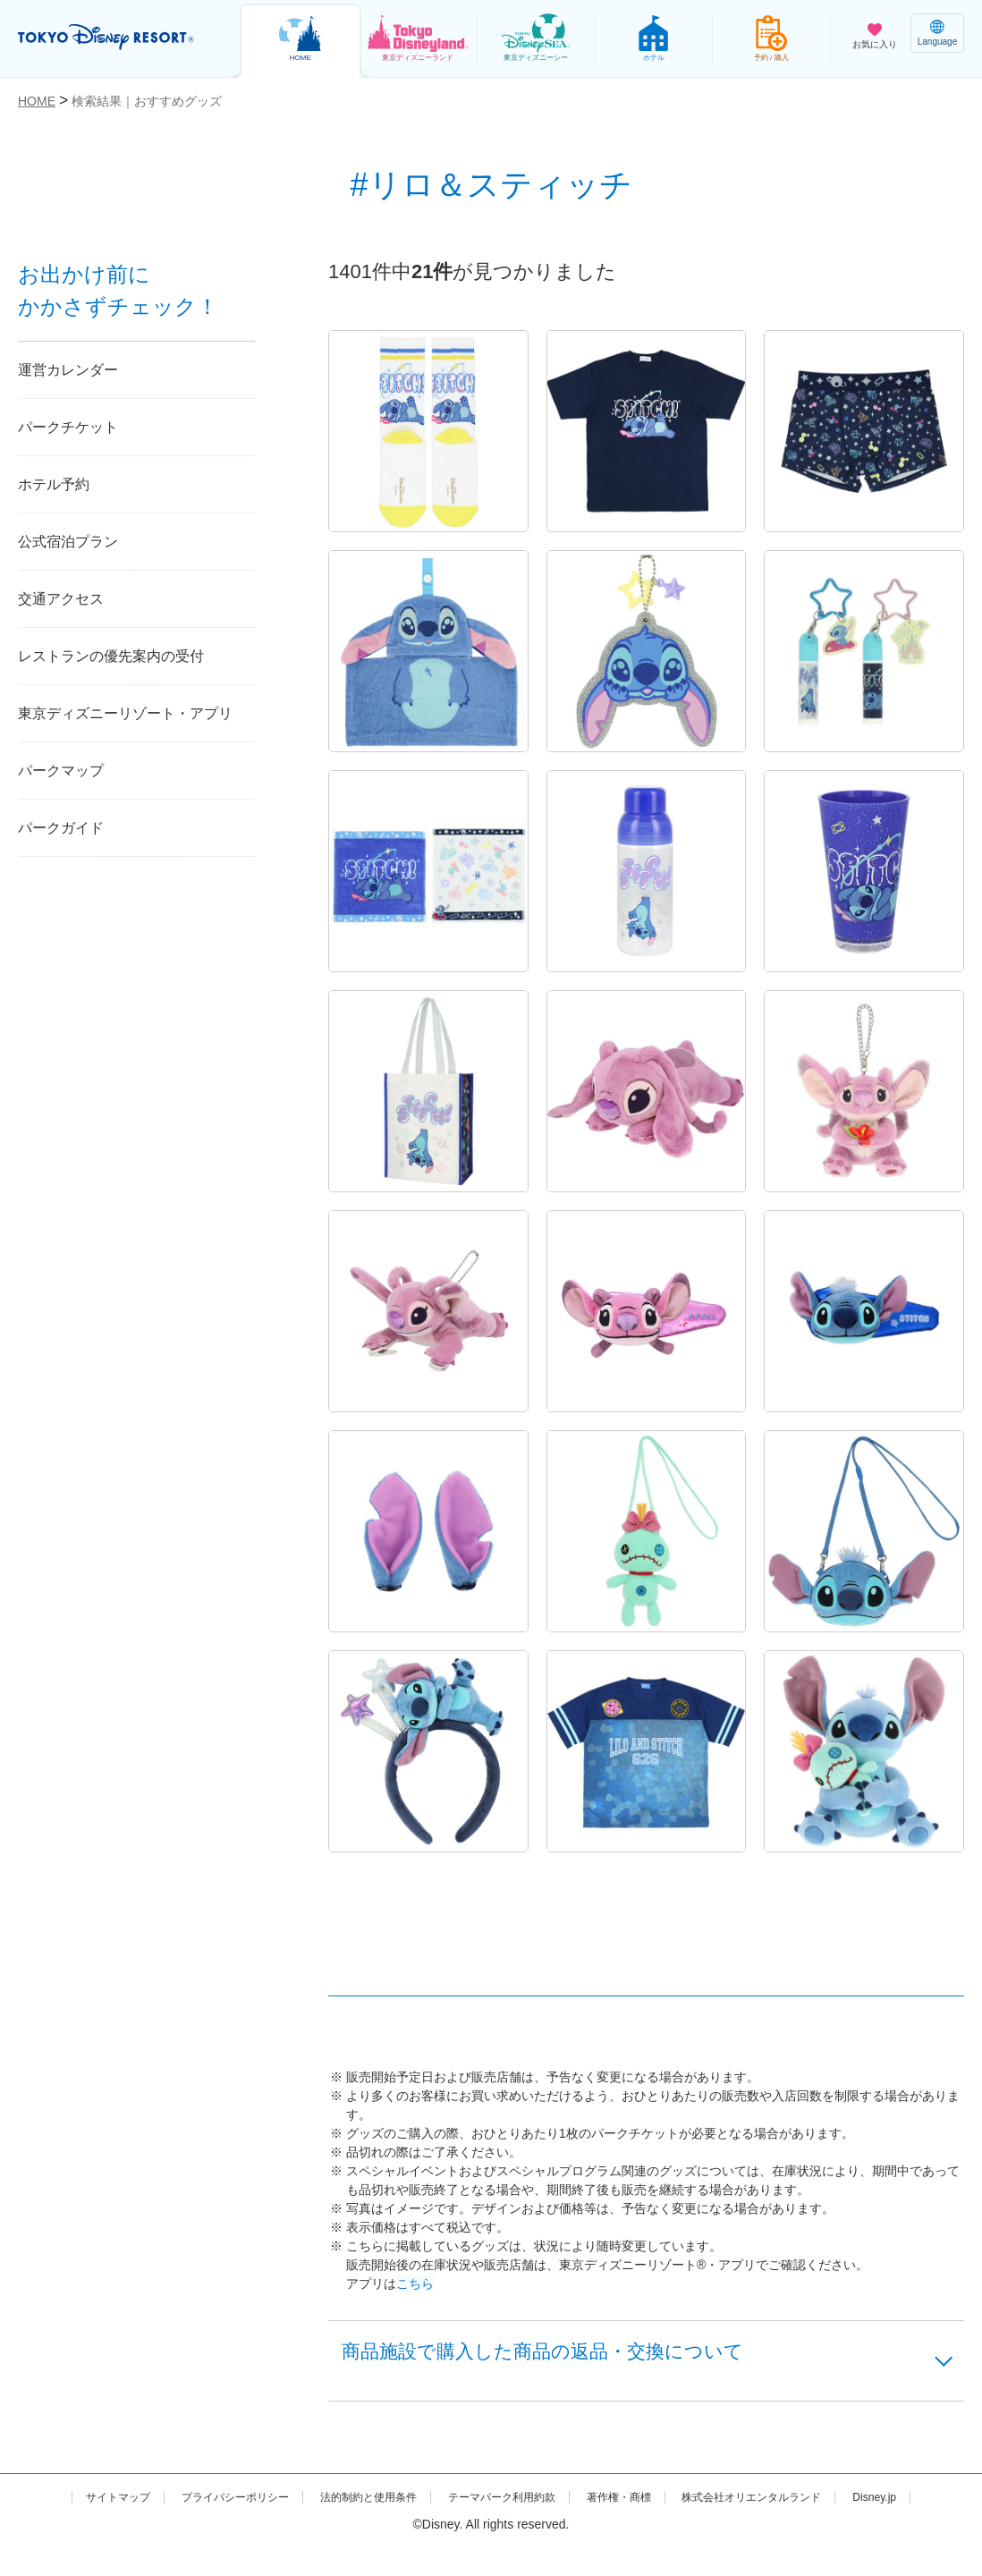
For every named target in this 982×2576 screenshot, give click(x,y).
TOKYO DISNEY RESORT (116, 37)
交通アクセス (61, 598)
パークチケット (68, 427)
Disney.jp (490, 2525)
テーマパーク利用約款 (543, 2506)
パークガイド (61, 827)
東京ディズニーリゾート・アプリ (125, 713)
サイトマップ (112, 2506)
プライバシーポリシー (244, 2506)
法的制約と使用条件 (394, 2506)
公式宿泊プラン (68, 541)
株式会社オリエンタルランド (825, 2506)
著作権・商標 (675, 2506)
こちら (415, 2283)
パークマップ (61, 770)
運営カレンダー (68, 369)
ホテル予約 (53, 484)
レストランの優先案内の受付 (111, 656)
